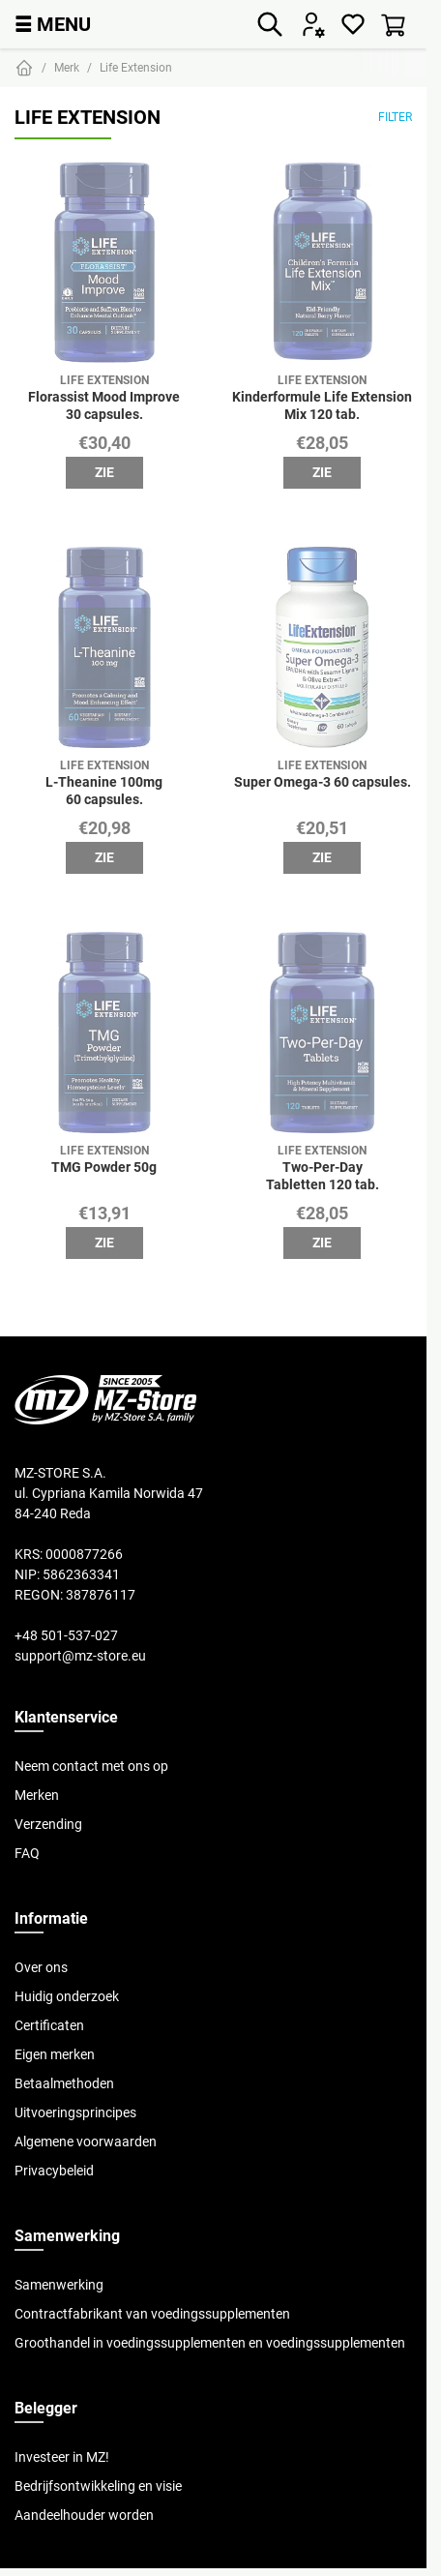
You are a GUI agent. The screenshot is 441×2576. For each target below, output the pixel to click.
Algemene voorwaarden (86, 2141)
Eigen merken (55, 2054)
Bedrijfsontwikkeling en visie (98, 2486)
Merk (66, 67)
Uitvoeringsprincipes (75, 2112)
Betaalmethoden (64, 2083)
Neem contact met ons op (91, 1766)
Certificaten (49, 2025)
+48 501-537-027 (66, 1635)
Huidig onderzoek (67, 1996)
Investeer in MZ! (62, 2457)
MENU (53, 24)
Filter (395, 116)
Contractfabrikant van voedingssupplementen (152, 2314)
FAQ (27, 1853)
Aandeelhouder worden (84, 2515)
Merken (37, 1795)
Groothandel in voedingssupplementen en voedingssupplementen (210, 2343)
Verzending (48, 1824)
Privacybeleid (54, 2170)
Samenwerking (59, 2284)
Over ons (41, 1967)
